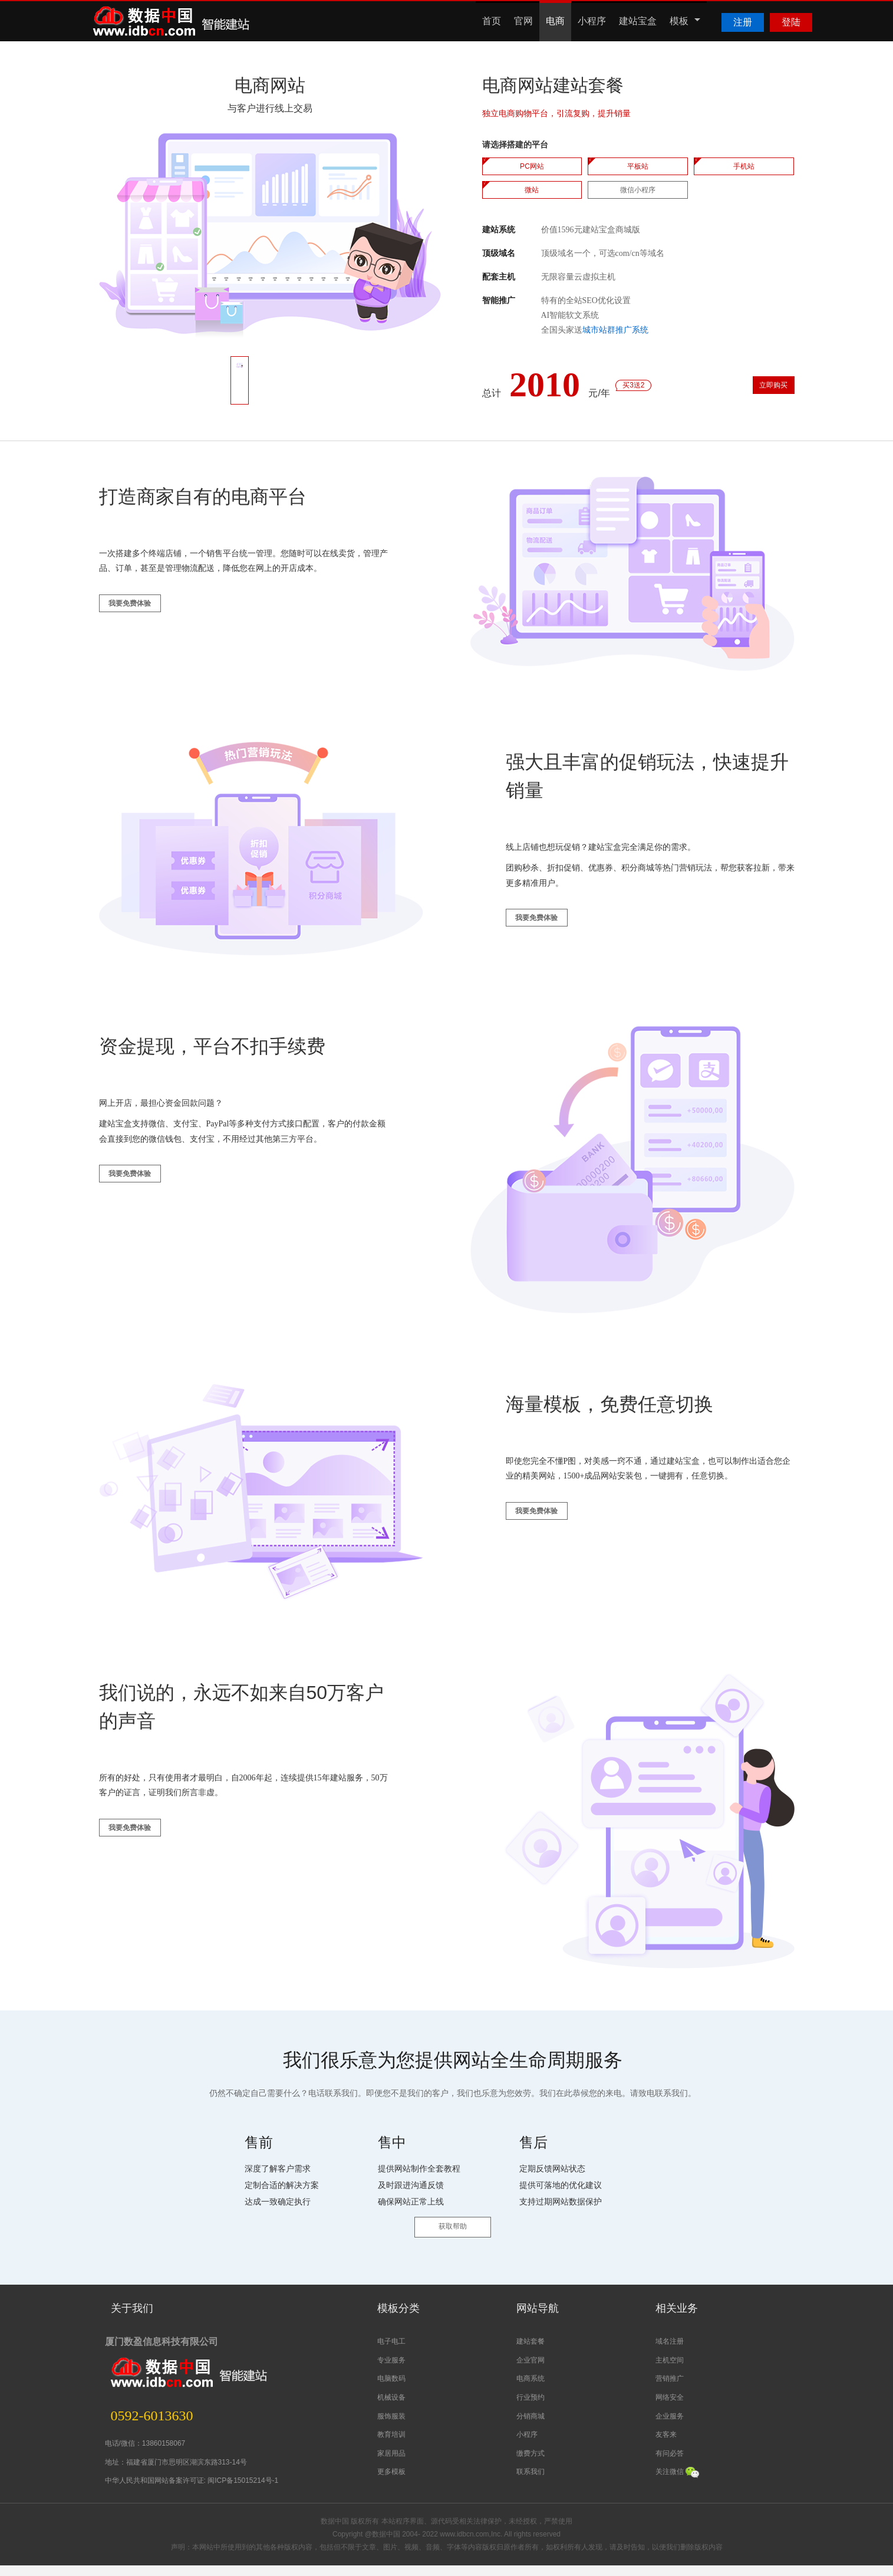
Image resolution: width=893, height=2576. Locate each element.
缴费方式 (530, 2464)
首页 (491, 21)
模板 (685, 21)
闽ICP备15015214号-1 (242, 2491)
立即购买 (754, 391)
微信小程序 (637, 190)
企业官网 (530, 2371)
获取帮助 (453, 2250)
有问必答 (669, 2464)
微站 (531, 190)
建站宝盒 (638, 21)
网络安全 (669, 2408)
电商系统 (530, 2389)
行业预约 (530, 2408)
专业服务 (391, 2371)
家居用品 (391, 2464)
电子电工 (391, 2352)
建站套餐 (530, 2352)
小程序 (592, 21)
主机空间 (669, 2371)
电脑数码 (391, 2389)
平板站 (637, 166)
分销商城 (530, 2427)
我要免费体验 (145, 620)
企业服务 (669, 2427)
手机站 (743, 166)
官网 (523, 21)
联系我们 (530, 2482)
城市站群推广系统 (615, 330)
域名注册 (669, 2352)
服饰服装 (391, 2427)
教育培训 (391, 2445)
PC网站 (532, 166)
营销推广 (669, 2389)
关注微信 (677, 2482)
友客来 (666, 2445)
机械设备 (391, 2408)
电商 (555, 21)
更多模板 (391, 2482)
